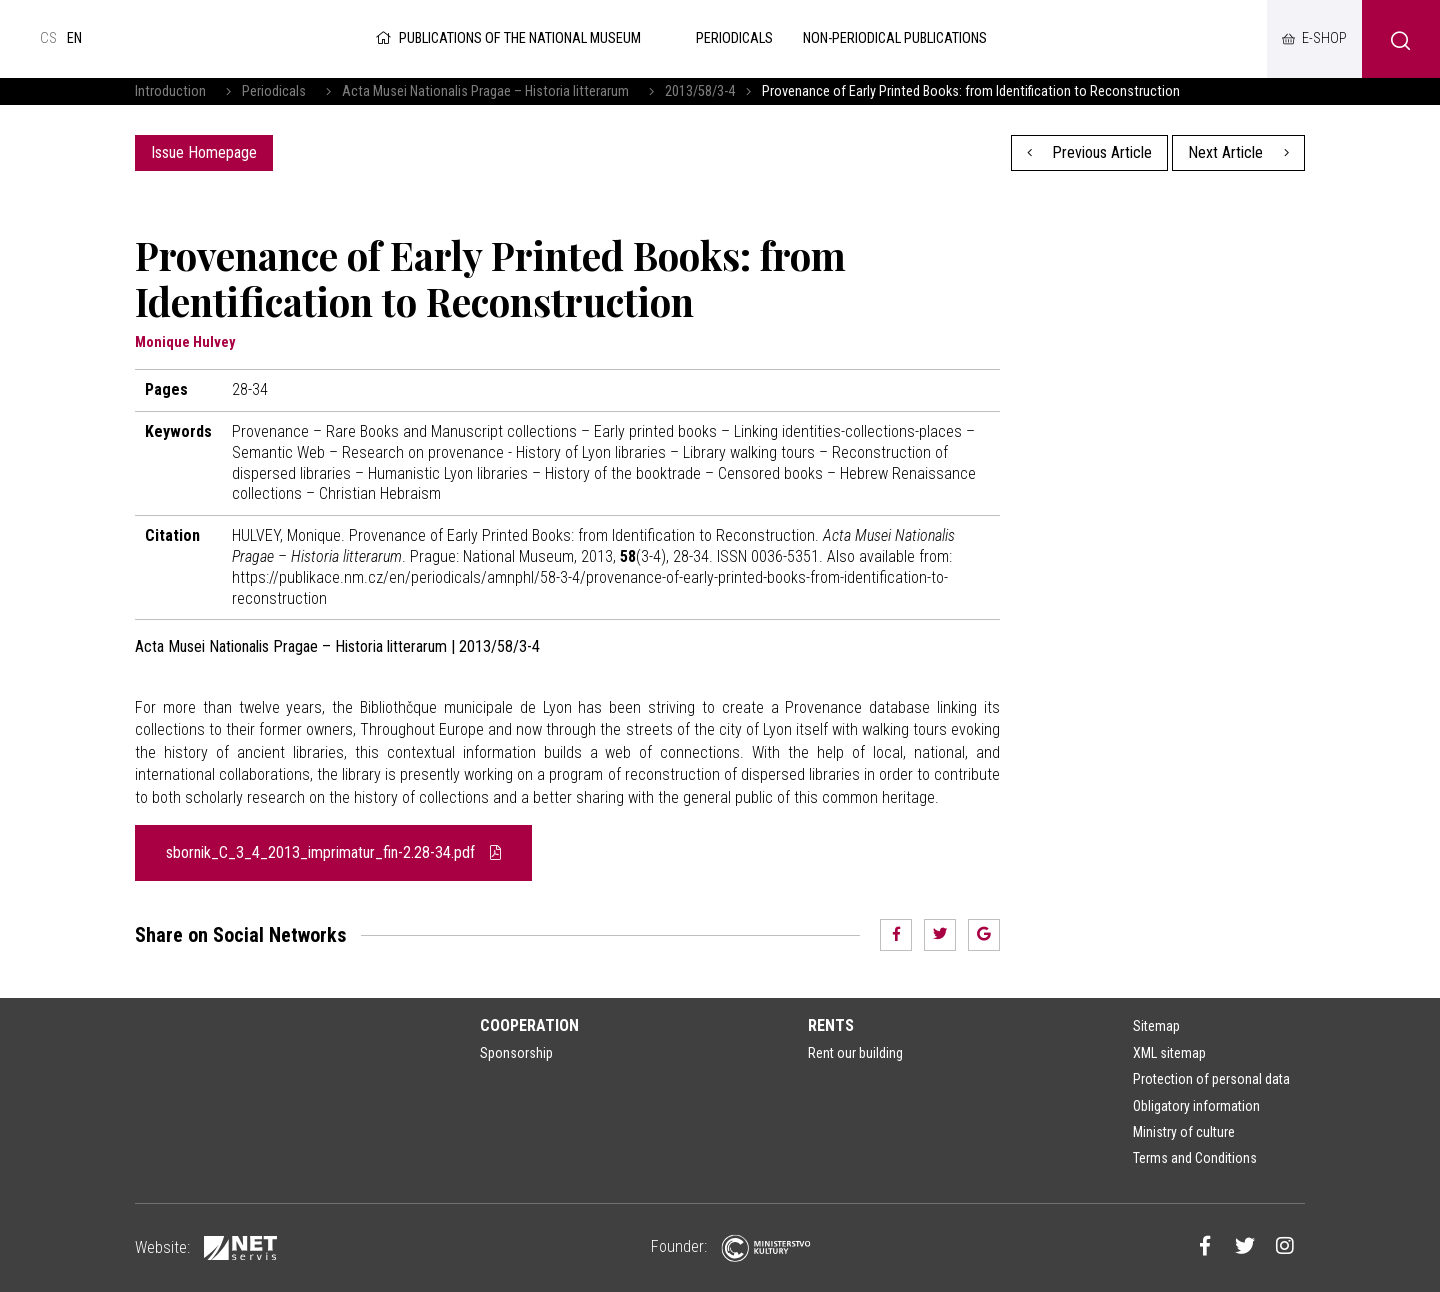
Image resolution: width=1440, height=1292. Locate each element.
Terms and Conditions (1195, 1158)
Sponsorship (516, 1053)
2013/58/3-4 (700, 91)
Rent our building (855, 1053)
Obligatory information (1196, 1106)
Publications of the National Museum (506, 38)
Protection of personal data (1211, 1079)
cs (48, 38)
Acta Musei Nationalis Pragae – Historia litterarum (485, 91)
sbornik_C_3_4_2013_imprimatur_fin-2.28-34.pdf (333, 852)
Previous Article (1090, 152)
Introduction (170, 91)
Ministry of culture (1184, 1132)
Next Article (1238, 152)
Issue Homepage (204, 152)
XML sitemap (1169, 1053)
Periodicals (274, 91)
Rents (831, 1025)
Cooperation (529, 1025)
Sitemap (1156, 1026)
